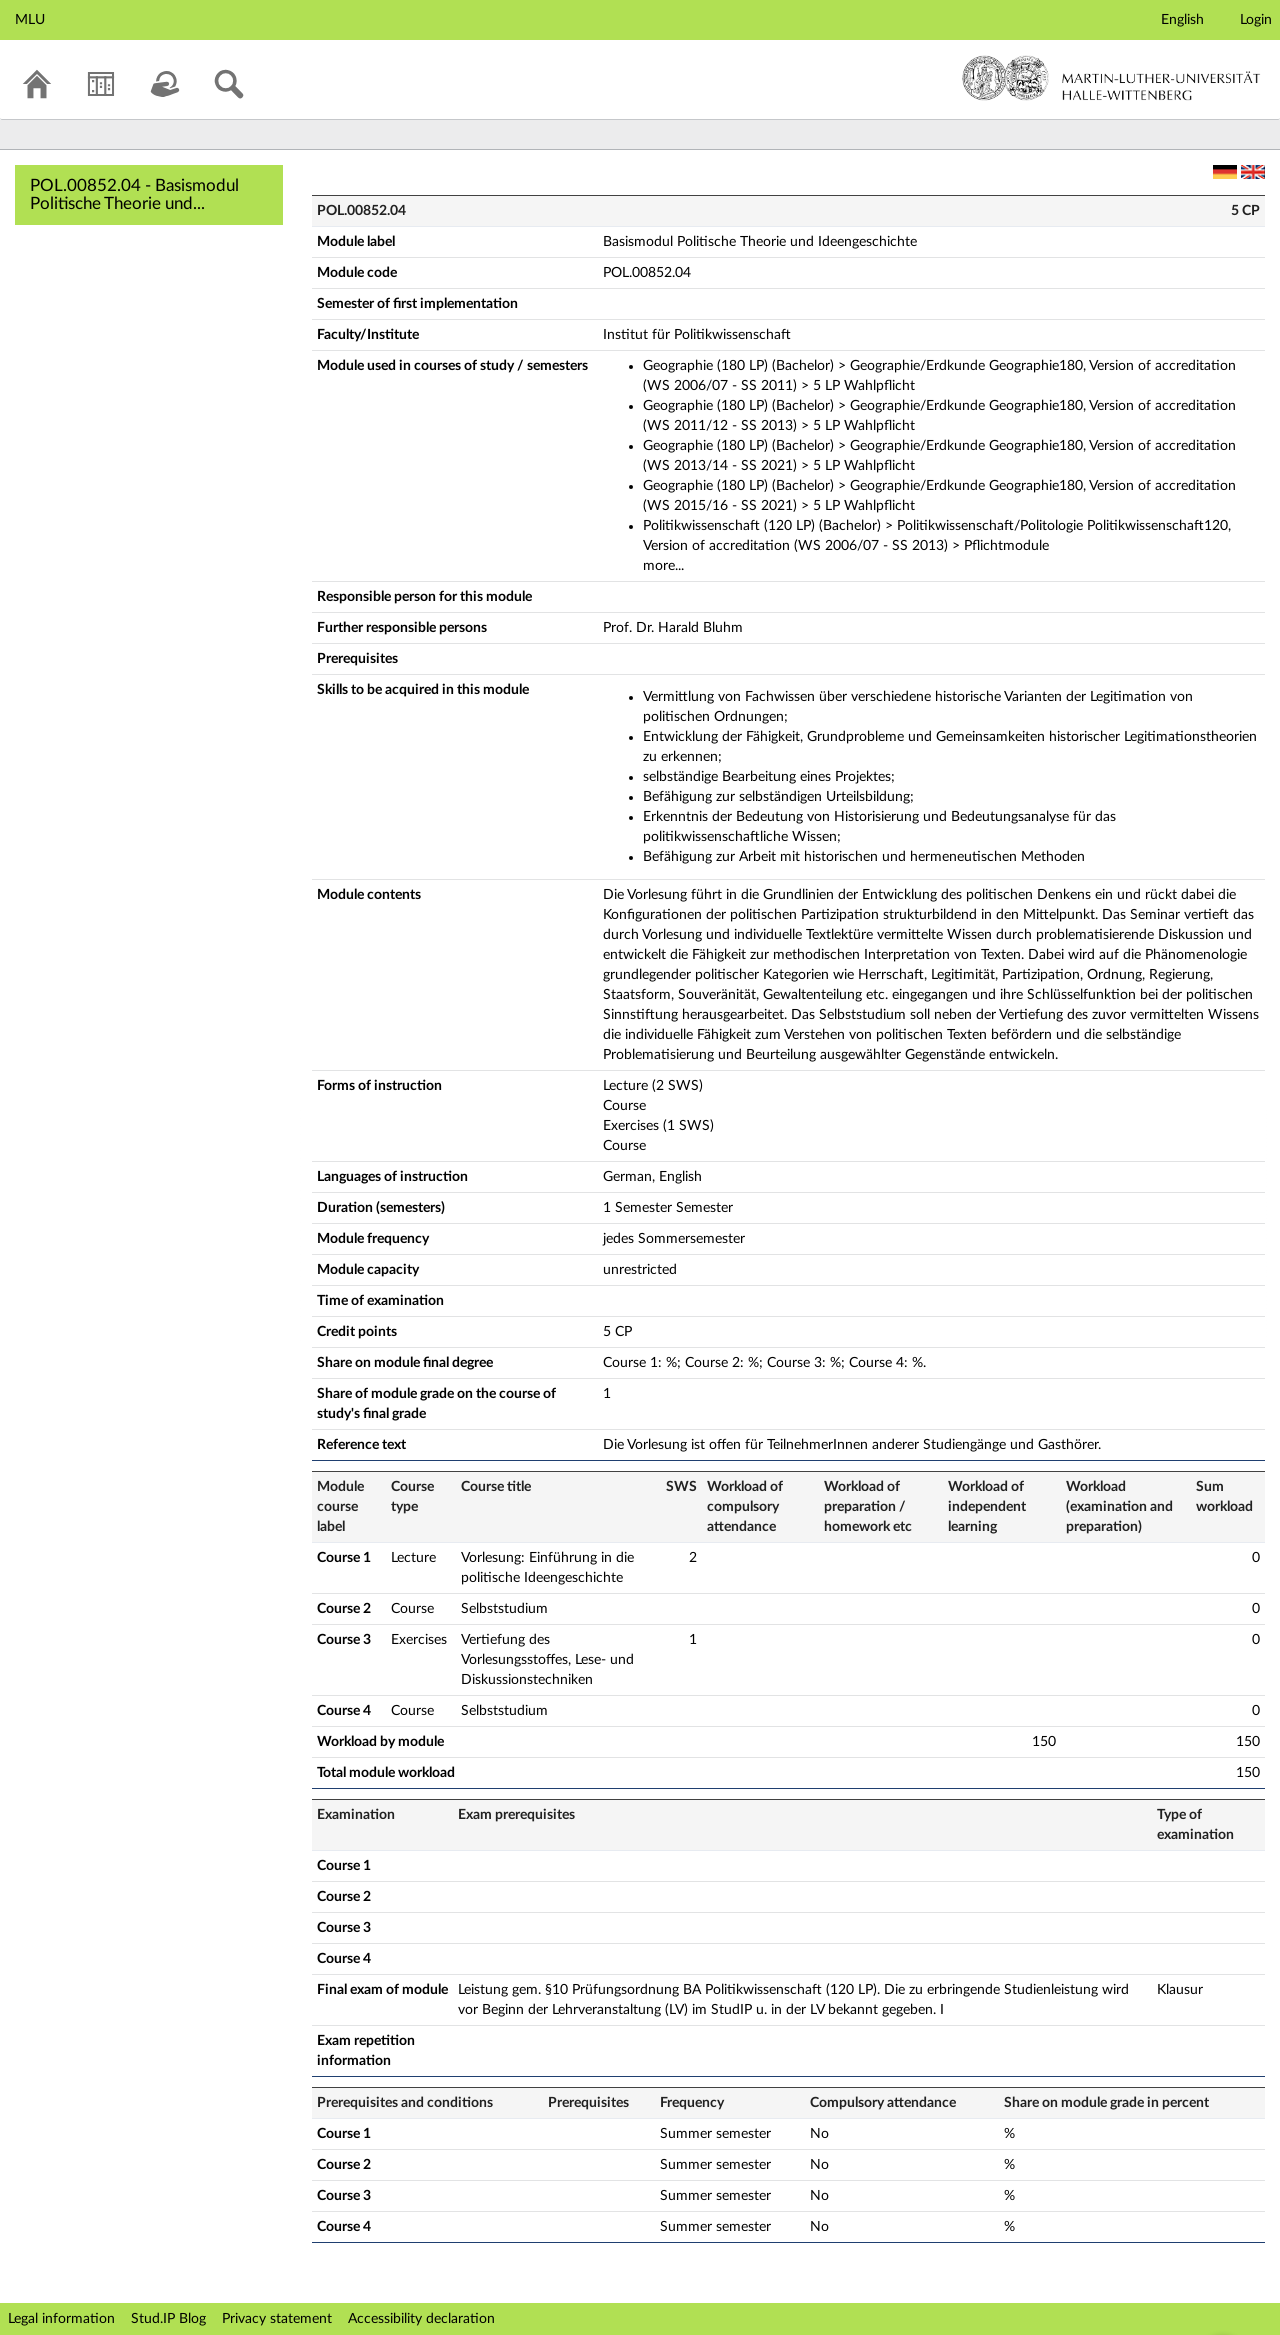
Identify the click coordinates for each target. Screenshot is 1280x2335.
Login (1256, 20)
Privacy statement (277, 2319)
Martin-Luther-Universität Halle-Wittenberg (1111, 78)
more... (663, 566)
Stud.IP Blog (168, 2319)
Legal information (61, 2319)
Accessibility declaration (421, 2319)
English (1182, 20)
